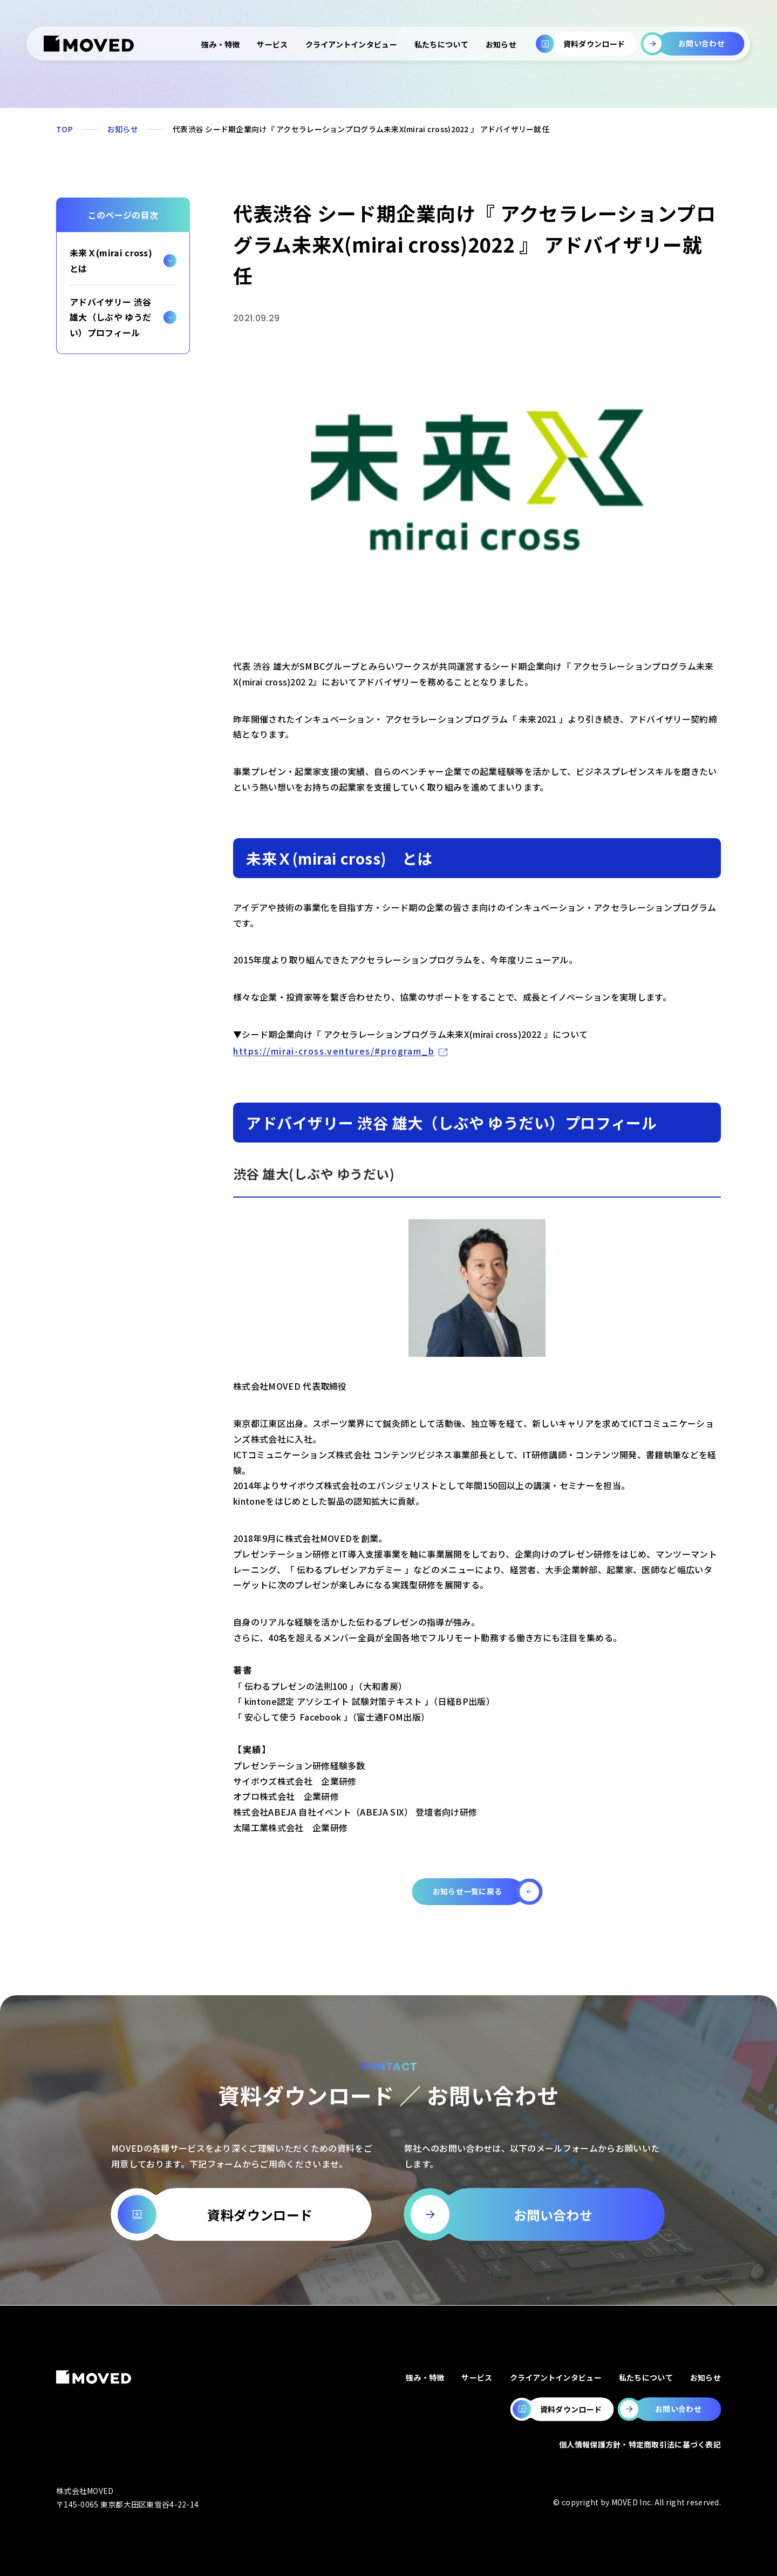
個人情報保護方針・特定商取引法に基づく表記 (640, 2444)
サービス (272, 44)
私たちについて (441, 44)
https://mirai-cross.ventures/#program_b (333, 1050)
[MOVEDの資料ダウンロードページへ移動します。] (562, 2409)
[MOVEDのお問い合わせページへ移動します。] (669, 2409)
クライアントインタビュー (351, 44)
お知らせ (501, 44)
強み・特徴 (220, 44)
